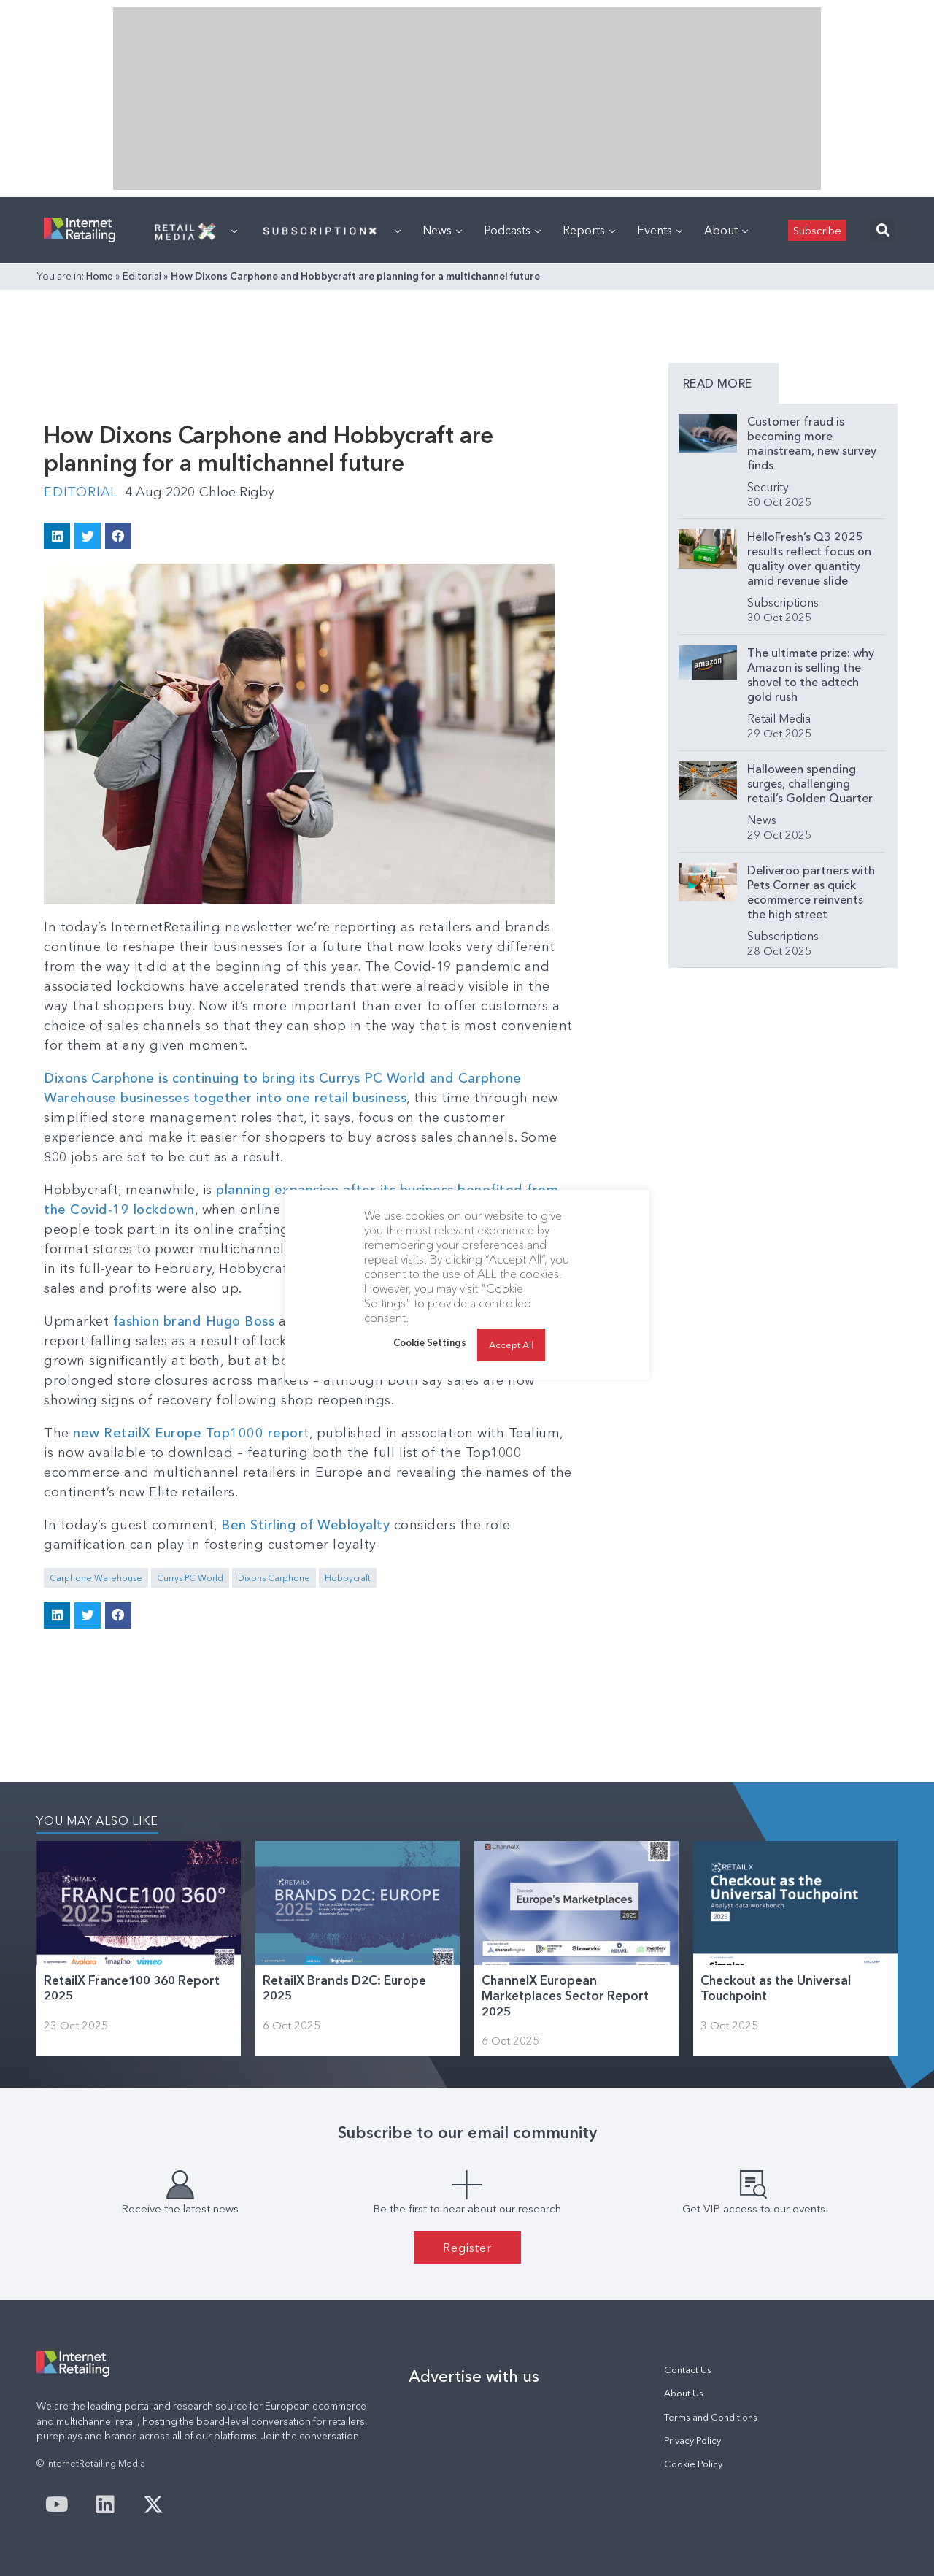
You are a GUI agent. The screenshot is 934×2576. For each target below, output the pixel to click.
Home (99, 276)
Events (659, 230)
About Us (683, 2393)
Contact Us (687, 2369)
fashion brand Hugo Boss (194, 1321)
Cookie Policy (693, 2463)
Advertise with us (474, 2376)
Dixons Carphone (274, 1577)
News (442, 230)
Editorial (142, 276)
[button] (883, 230)
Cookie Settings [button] (429, 1342)
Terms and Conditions (710, 2417)
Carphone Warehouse (96, 1577)
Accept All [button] (511, 1344)
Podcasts (512, 230)
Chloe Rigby (236, 492)
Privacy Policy (692, 2440)
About (726, 230)
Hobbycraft (348, 1577)
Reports (589, 230)
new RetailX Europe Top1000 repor (186, 1433)
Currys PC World (190, 1577)
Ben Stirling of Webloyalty (305, 1525)
